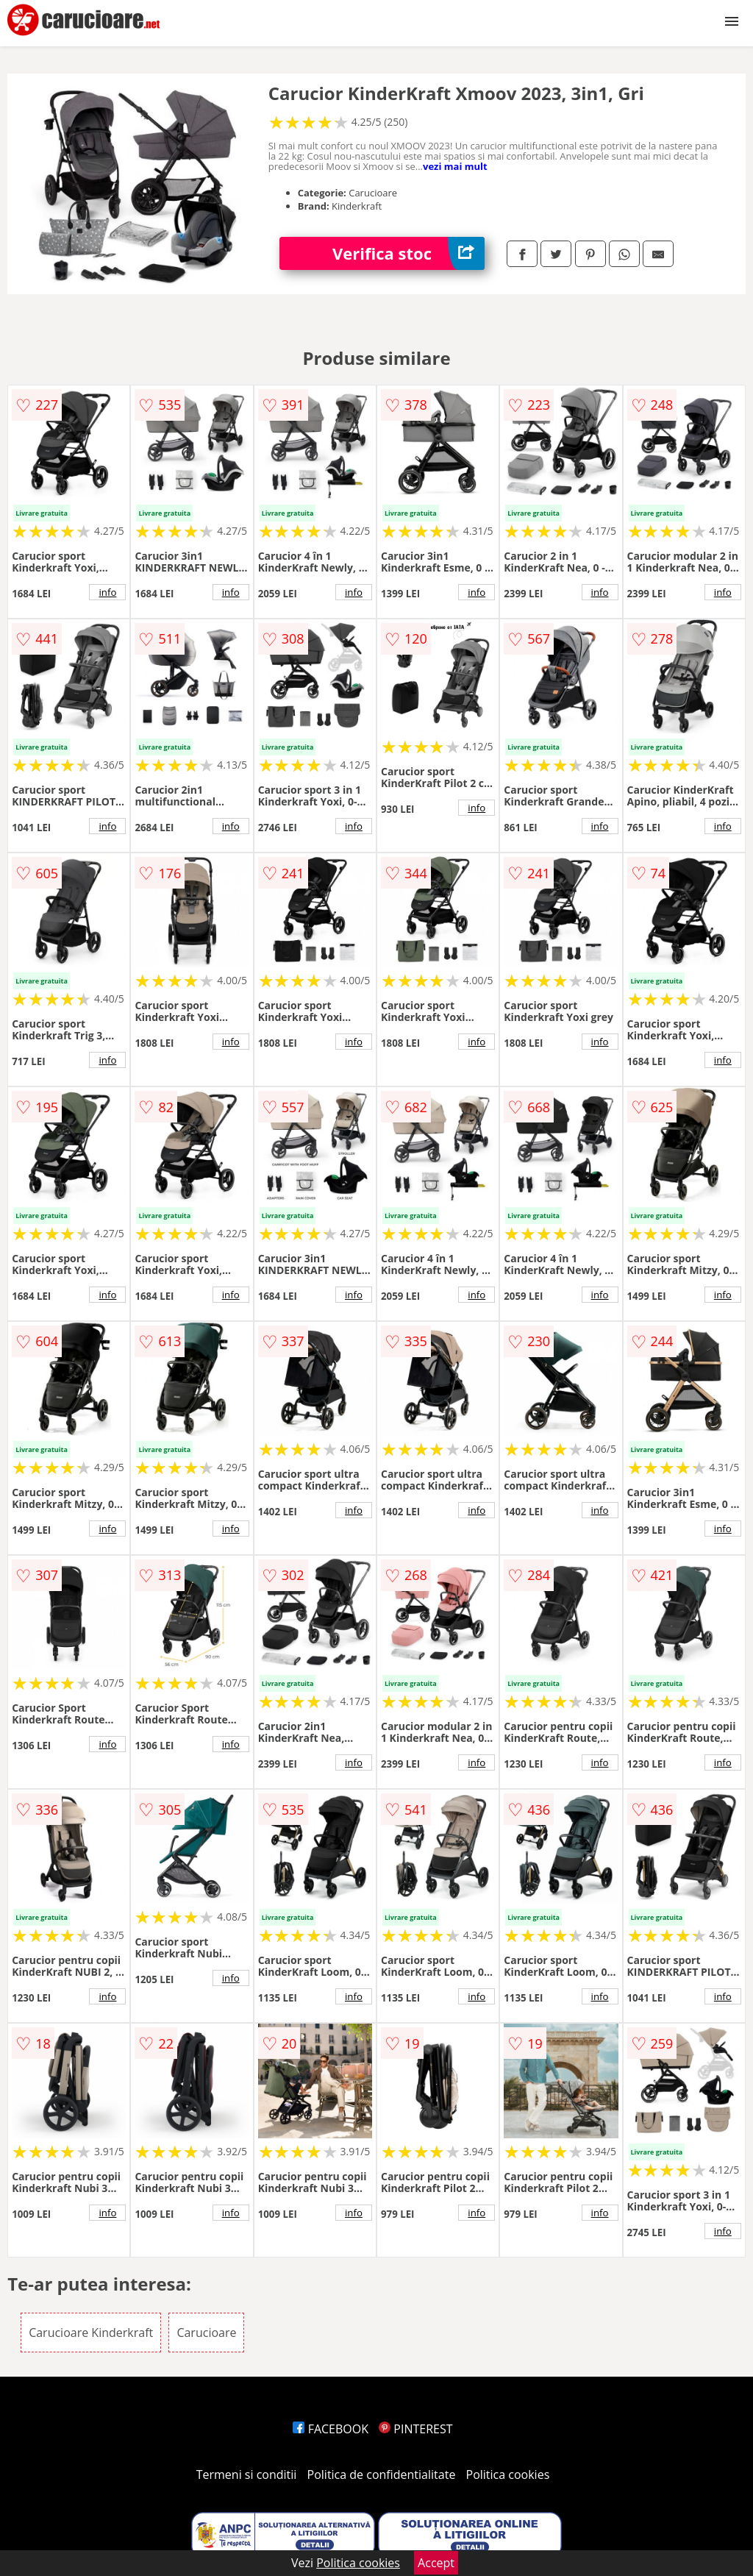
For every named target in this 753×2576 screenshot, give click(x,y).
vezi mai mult (455, 166)
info (107, 592)
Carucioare (206, 2332)
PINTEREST (415, 2429)
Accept (436, 2563)
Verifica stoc (408, 253)
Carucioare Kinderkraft (91, 2332)
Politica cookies (508, 2474)
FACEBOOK (330, 2429)
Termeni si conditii (246, 2474)
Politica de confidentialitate (381, 2474)
